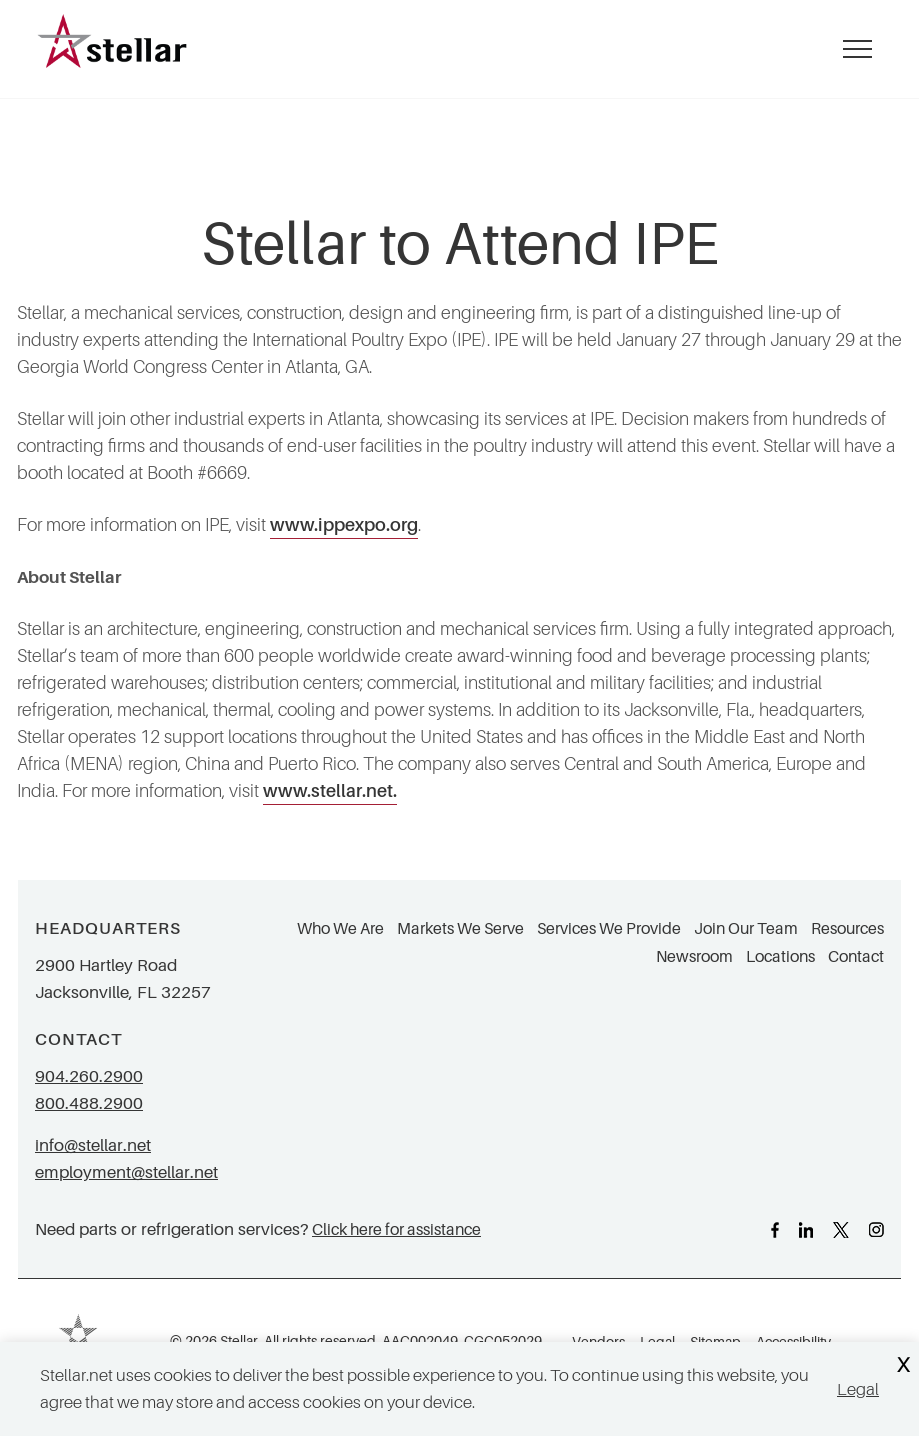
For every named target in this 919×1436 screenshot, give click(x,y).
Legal (858, 1389)
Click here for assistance (396, 1229)
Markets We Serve (460, 929)
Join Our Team (746, 929)
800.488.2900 (89, 1103)
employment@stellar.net (126, 1172)
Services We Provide (609, 929)
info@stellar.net (93, 1145)
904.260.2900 (89, 1076)
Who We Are (340, 929)
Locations (780, 957)
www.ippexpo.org (344, 525)
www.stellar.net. (330, 791)
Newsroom (694, 957)
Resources (847, 929)
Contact (856, 957)
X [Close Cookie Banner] (903, 1365)
